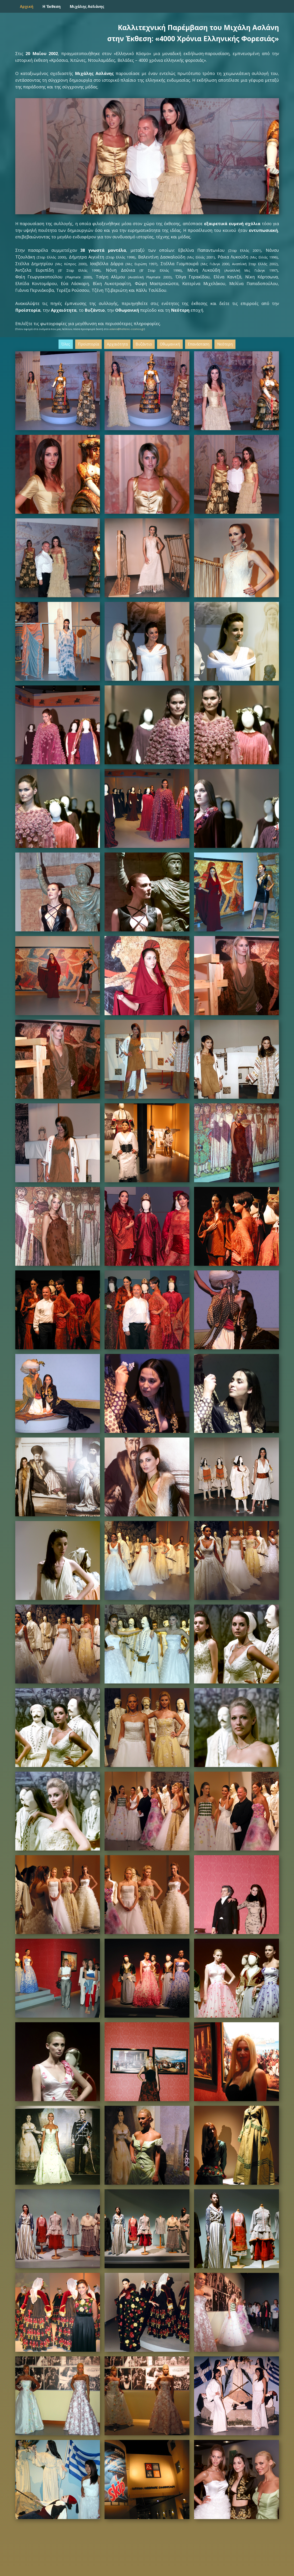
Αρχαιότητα (117, 344)
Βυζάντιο (144, 344)
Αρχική (26, 6)
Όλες (65, 344)
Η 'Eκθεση (52, 6)
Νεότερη (225, 344)
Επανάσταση (198, 344)
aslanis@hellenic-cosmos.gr (126, 329)
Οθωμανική (170, 344)
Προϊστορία (88, 344)
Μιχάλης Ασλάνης (87, 6)
